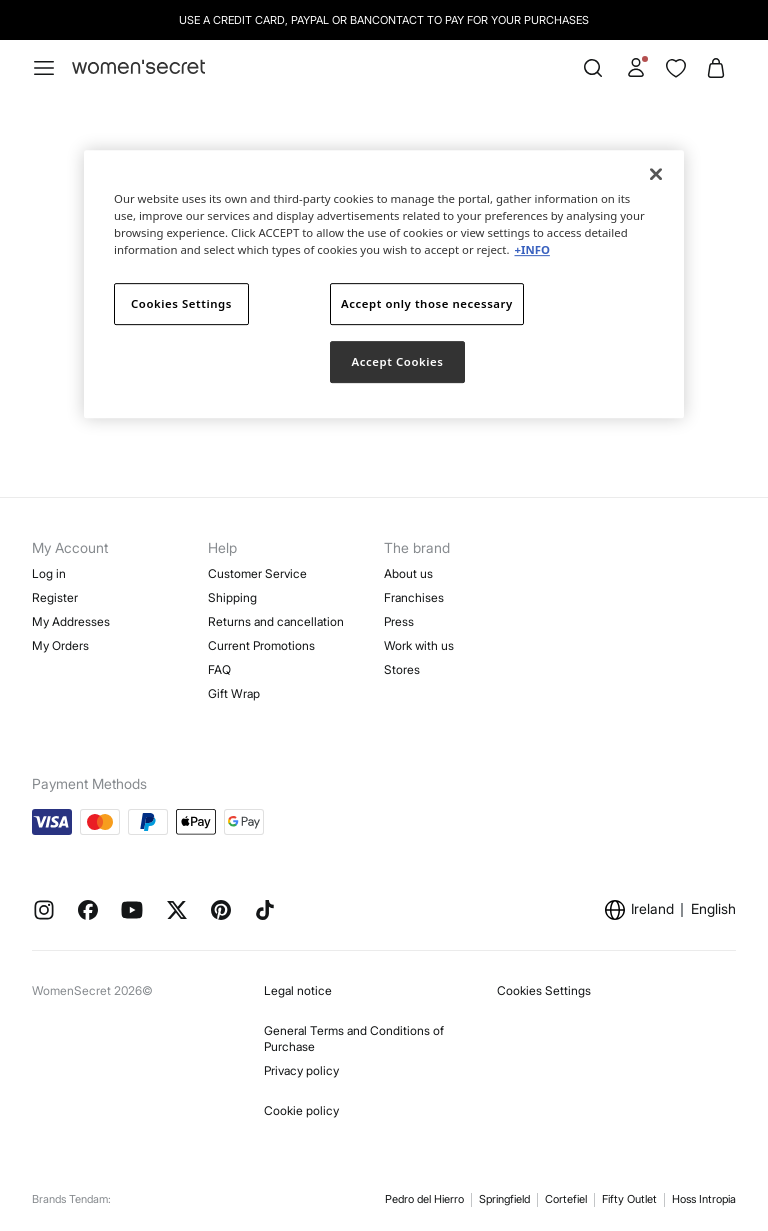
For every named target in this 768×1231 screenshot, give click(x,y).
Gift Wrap (234, 693)
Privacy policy (301, 1070)
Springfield (504, 1199)
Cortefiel (566, 1199)
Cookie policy (301, 1110)
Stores (402, 669)
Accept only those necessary (427, 303)
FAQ (219, 669)
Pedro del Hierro (424, 1199)
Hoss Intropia (704, 1199)
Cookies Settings (544, 990)
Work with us (419, 645)
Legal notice (298, 990)
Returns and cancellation (276, 621)
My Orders (60, 645)
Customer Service (257, 573)
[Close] (656, 174)
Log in (49, 573)
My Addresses (71, 621)
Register (55, 597)
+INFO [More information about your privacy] (531, 249)
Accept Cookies (398, 361)
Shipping (232, 597)
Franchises (414, 597)
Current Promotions (261, 645)
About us (408, 573)
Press (399, 621)
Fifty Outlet (629, 1199)
